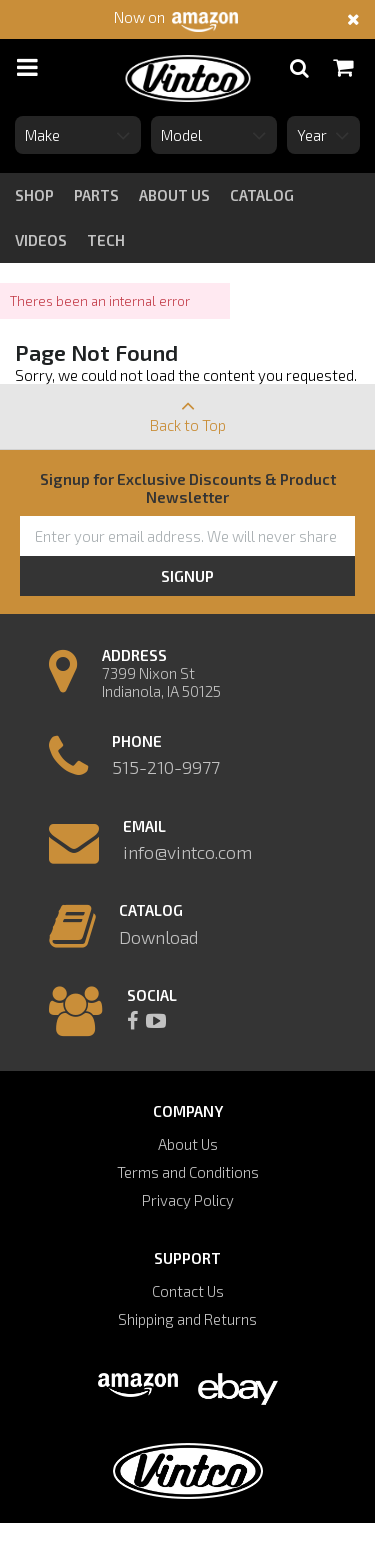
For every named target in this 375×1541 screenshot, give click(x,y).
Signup (187, 576)
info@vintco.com (187, 852)
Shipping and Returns (187, 1319)
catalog (262, 195)
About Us (188, 1144)
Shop (34, 195)
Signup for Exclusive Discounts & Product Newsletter (188, 488)
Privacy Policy (188, 1200)
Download (158, 937)
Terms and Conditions (188, 1172)
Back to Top (187, 409)
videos (41, 240)
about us (174, 195)
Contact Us (188, 1291)
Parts (96, 195)
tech (106, 240)
